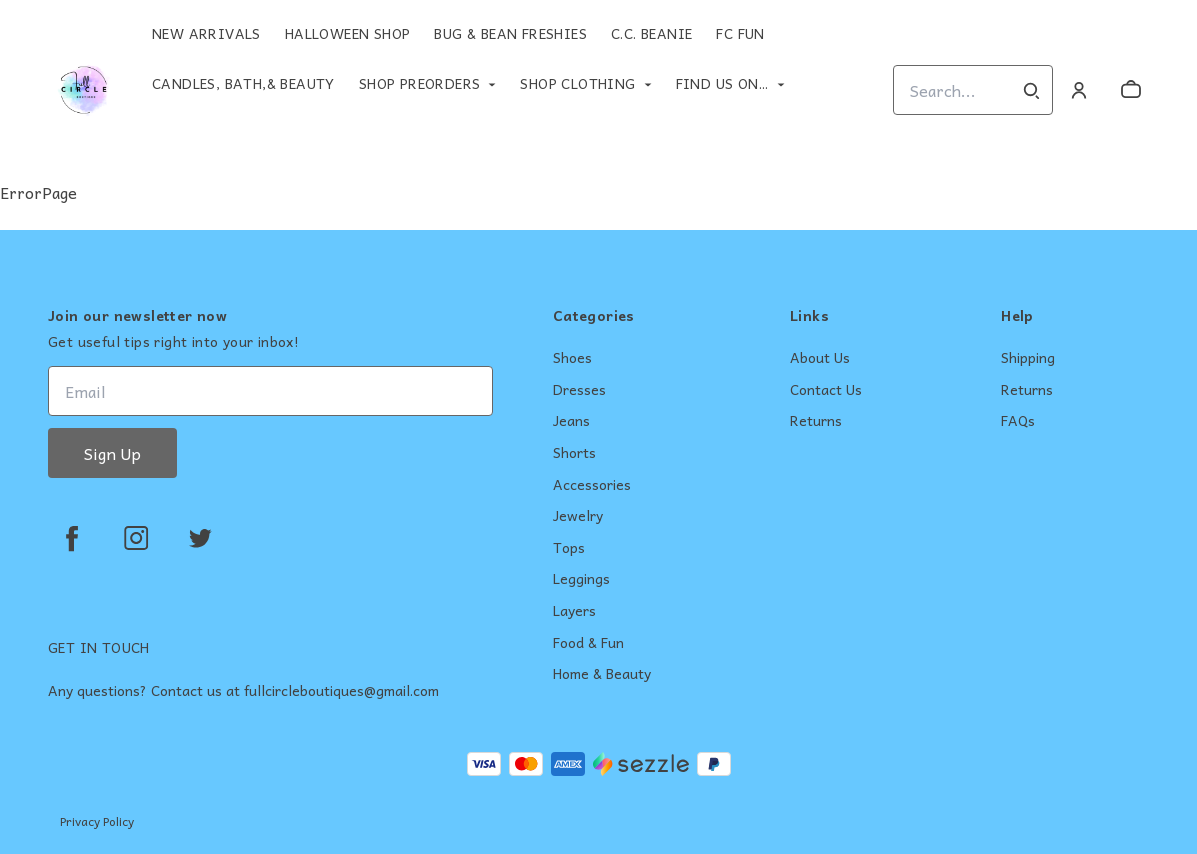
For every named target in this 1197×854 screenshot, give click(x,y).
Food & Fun (588, 643)
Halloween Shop (348, 33)
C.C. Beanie (651, 33)
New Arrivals (206, 33)
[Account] (1079, 90)
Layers (574, 611)
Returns (816, 421)
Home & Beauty (602, 674)
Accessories (592, 485)
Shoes (572, 358)
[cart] (1131, 90)
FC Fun (740, 33)
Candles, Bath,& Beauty (243, 83)
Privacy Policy (97, 821)
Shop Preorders (420, 83)
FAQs (1018, 421)
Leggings (581, 579)
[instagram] (136, 538)
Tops (569, 548)
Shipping (1028, 358)
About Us (820, 358)
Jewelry (578, 516)
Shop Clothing (577, 83)
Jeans (571, 421)
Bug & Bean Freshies (510, 33)
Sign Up (112, 453)
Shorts (574, 453)
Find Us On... (722, 83)
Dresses (579, 390)
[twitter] (200, 538)
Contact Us (826, 390)
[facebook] (72, 538)
